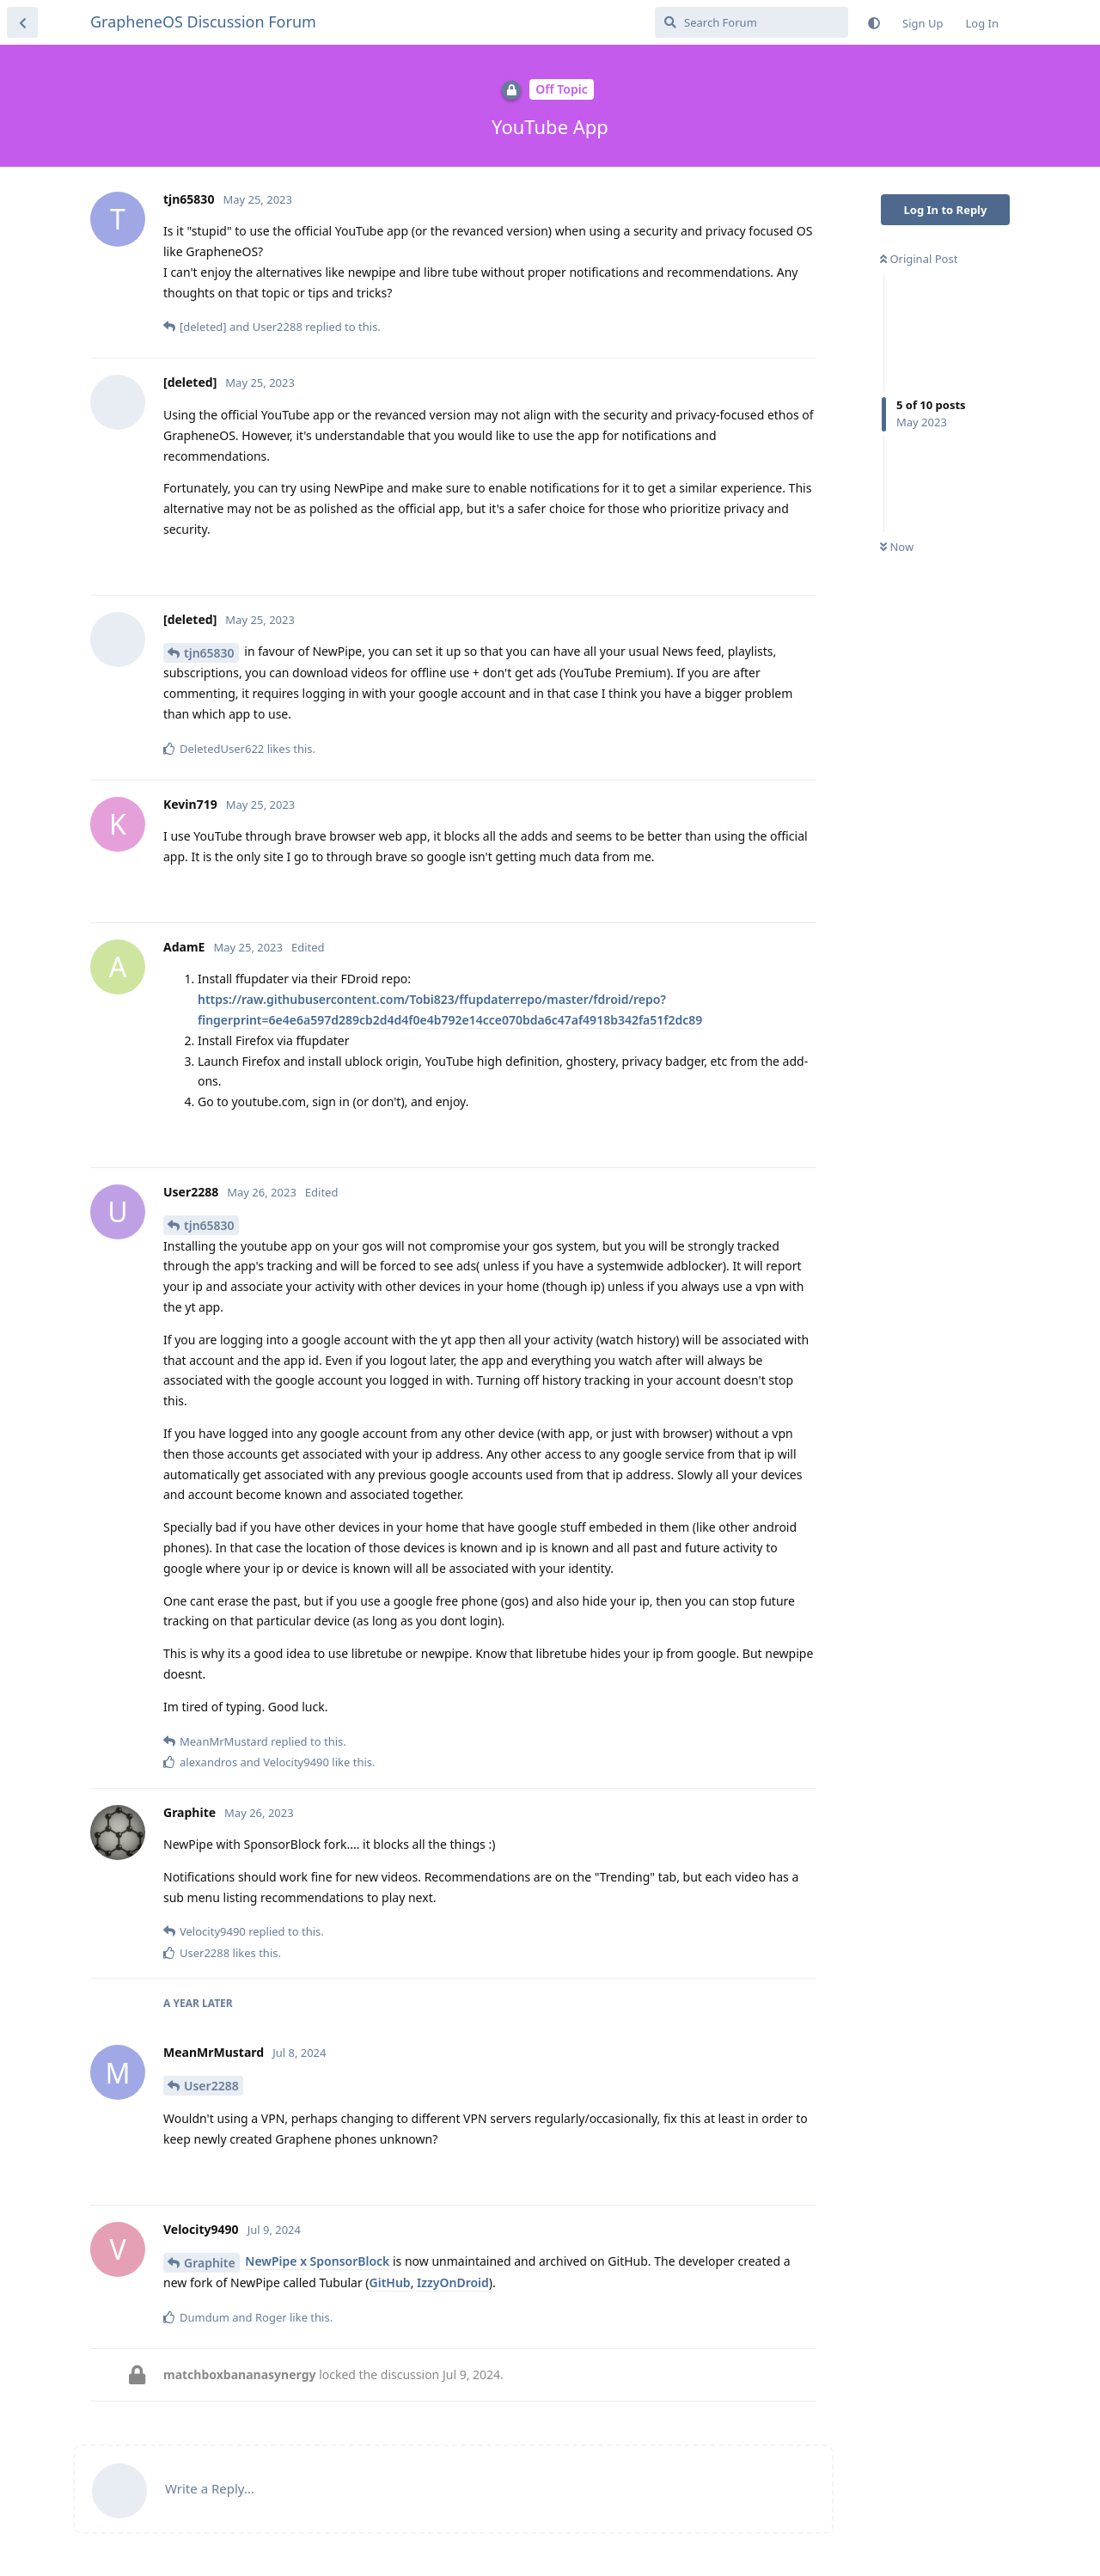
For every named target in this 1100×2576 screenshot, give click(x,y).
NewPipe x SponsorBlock (317, 2261)
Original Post (918, 258)
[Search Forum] (751, 22)
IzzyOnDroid (453, 2282)
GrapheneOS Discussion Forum (203, 21)
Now (897, 546)
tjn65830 (209, 653)
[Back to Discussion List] (22, 22)
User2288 (211, 2085)
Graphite (209, 2263)
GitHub (390, 2282)
